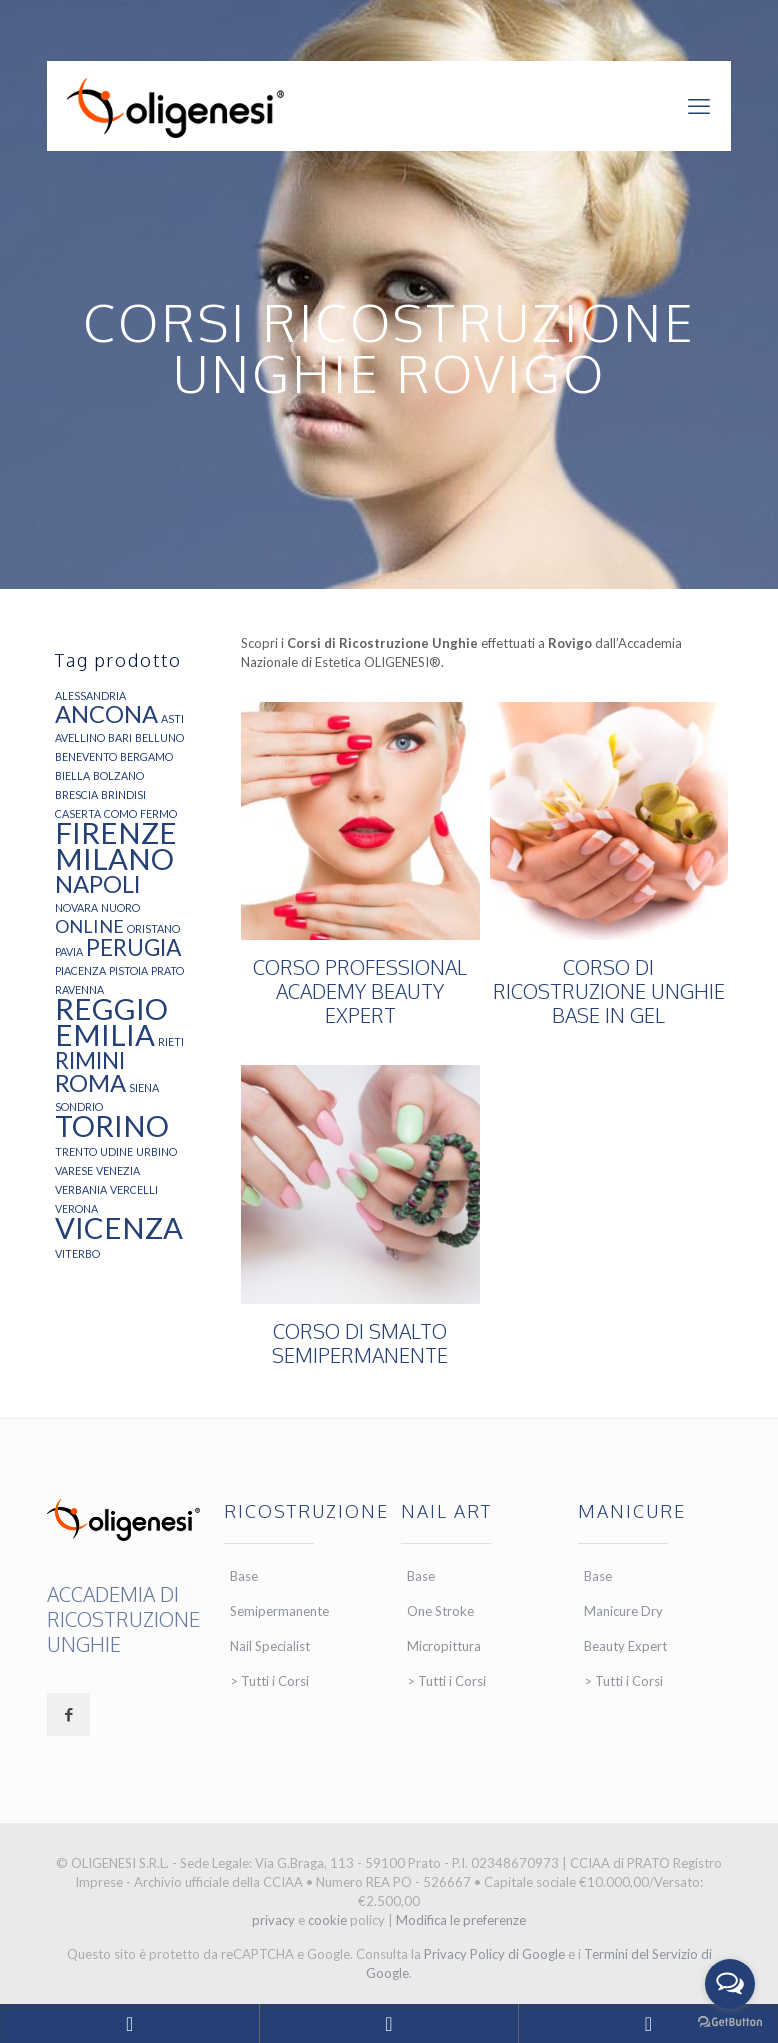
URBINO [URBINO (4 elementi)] (156, 1151)
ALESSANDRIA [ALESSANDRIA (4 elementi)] (90, 695)
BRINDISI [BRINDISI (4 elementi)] (123, 794)
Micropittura (444, 1646)
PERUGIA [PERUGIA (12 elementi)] (133, 947)
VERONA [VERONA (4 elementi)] (76, 1208)
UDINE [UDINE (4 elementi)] (116, 1151)
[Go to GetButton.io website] (730, 2022)
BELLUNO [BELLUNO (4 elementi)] (159, 737)
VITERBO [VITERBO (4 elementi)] (77, 1253)
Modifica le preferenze (461, 1920)
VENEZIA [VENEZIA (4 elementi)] (118, 1170)
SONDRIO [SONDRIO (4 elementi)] (79, 1106)
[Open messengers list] (730, 1984)
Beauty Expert (625, 1646)
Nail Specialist (270, 1646)
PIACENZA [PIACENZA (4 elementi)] (80, 970)
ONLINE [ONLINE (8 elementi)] (89, 926)
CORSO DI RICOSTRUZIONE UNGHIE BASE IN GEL (609, 991)
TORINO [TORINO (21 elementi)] (112, 1125)
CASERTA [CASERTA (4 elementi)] (78, 813)
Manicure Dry (623, 1611)
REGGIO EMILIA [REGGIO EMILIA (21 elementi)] (111, 1021)
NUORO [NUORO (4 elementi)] (120, 907)
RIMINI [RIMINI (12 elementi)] (90, 1060)
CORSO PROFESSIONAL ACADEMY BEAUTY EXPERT (360, 991)
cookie (327, 1920)
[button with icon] (68, 1714)
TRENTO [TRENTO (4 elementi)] (76, 1151)
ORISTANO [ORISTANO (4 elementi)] (153, 928)
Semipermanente (279, 1611)
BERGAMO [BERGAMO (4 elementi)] (146, 756)
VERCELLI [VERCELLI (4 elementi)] (134, 1189)
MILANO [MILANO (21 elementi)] (114, 858)
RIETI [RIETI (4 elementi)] (171, 1041)
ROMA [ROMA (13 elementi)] (90, 1083)
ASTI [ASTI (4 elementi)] (172, 718)
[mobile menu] (699, 106)
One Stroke (440, 1611)
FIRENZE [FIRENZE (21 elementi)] (116, 832)
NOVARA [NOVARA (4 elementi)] (76, 907)
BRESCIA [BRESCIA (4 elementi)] (76, 794)
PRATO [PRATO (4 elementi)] (167, 970)
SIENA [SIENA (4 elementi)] (144, 1087)
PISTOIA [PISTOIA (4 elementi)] (128, 970)
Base (244, 1576)
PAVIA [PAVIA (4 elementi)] (69, 951)
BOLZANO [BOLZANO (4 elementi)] (118, 775)
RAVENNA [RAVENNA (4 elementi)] (79, 989)
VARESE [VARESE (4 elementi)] (74, 1170)
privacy (273, 1920)
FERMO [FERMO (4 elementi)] (158, 813)
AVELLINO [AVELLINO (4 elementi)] (80, 737)
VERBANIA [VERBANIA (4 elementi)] (81, 1189)
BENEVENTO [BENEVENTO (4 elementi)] (86, 756)
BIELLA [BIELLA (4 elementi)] (72, 775)
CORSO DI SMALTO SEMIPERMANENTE (360, 1343)
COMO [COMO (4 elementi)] (120, 813)
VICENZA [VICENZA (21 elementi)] (119, 1227)
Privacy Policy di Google (494, 1954)
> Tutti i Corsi (269, 1681)
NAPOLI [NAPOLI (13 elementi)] (98, 884)
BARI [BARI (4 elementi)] (120, 737)
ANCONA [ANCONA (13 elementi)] (106, 714)
